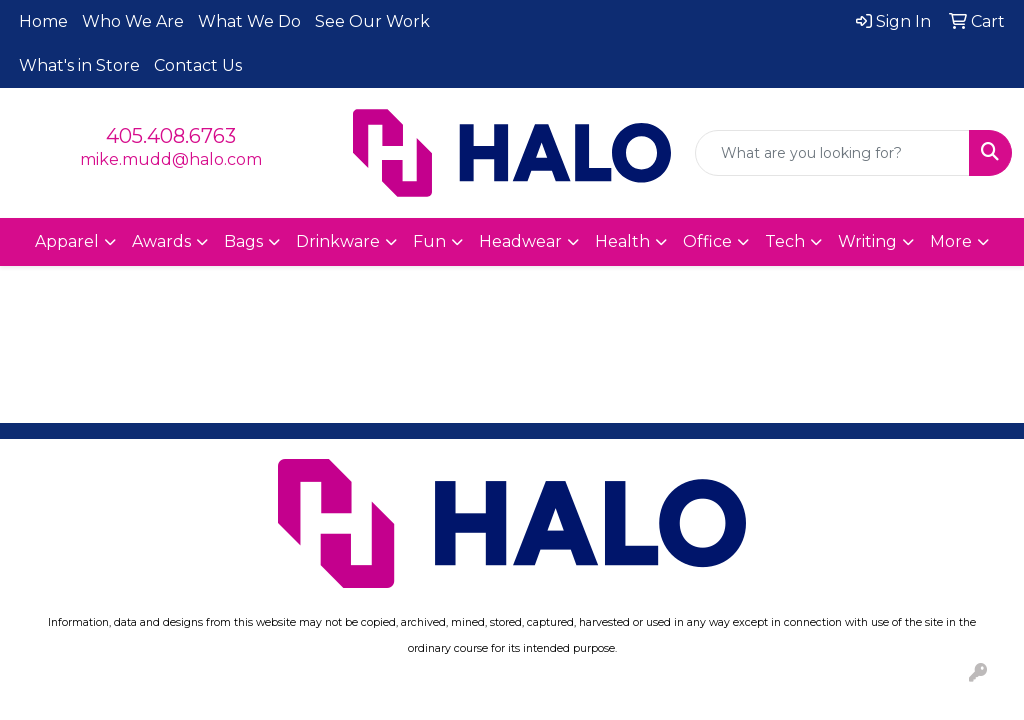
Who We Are (133, 21)
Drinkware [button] (338, 241)
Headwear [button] (520, 241)
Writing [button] (867, 241)
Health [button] (622, 241)
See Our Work (372, 21)
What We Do (249, 21)
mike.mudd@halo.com (171, 159)
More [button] (951, 241)
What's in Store (79, 65)
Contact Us (198, 65)
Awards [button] (161, 241)
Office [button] (707, 241)
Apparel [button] (67, 241)
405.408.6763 (171, 136)
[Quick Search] (832, 153)
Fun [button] (429, 241)
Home (43, 21)
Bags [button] (243, 241)
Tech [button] (785, 241)
